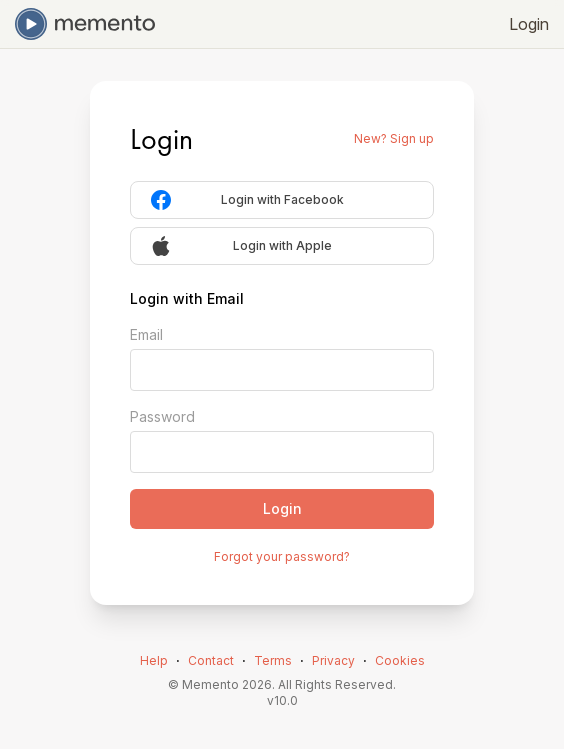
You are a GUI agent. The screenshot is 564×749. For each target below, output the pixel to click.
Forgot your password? (282, 556)
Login (529, 24)
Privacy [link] (333, 660)
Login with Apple (241, 246)
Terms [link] (273, 660)
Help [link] (154, 660)
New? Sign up (394, 138)
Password (162, 416)
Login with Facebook (247, 200)
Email (146, 334)
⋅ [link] (178, 660)
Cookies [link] (400, 660)
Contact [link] (211, 660)
